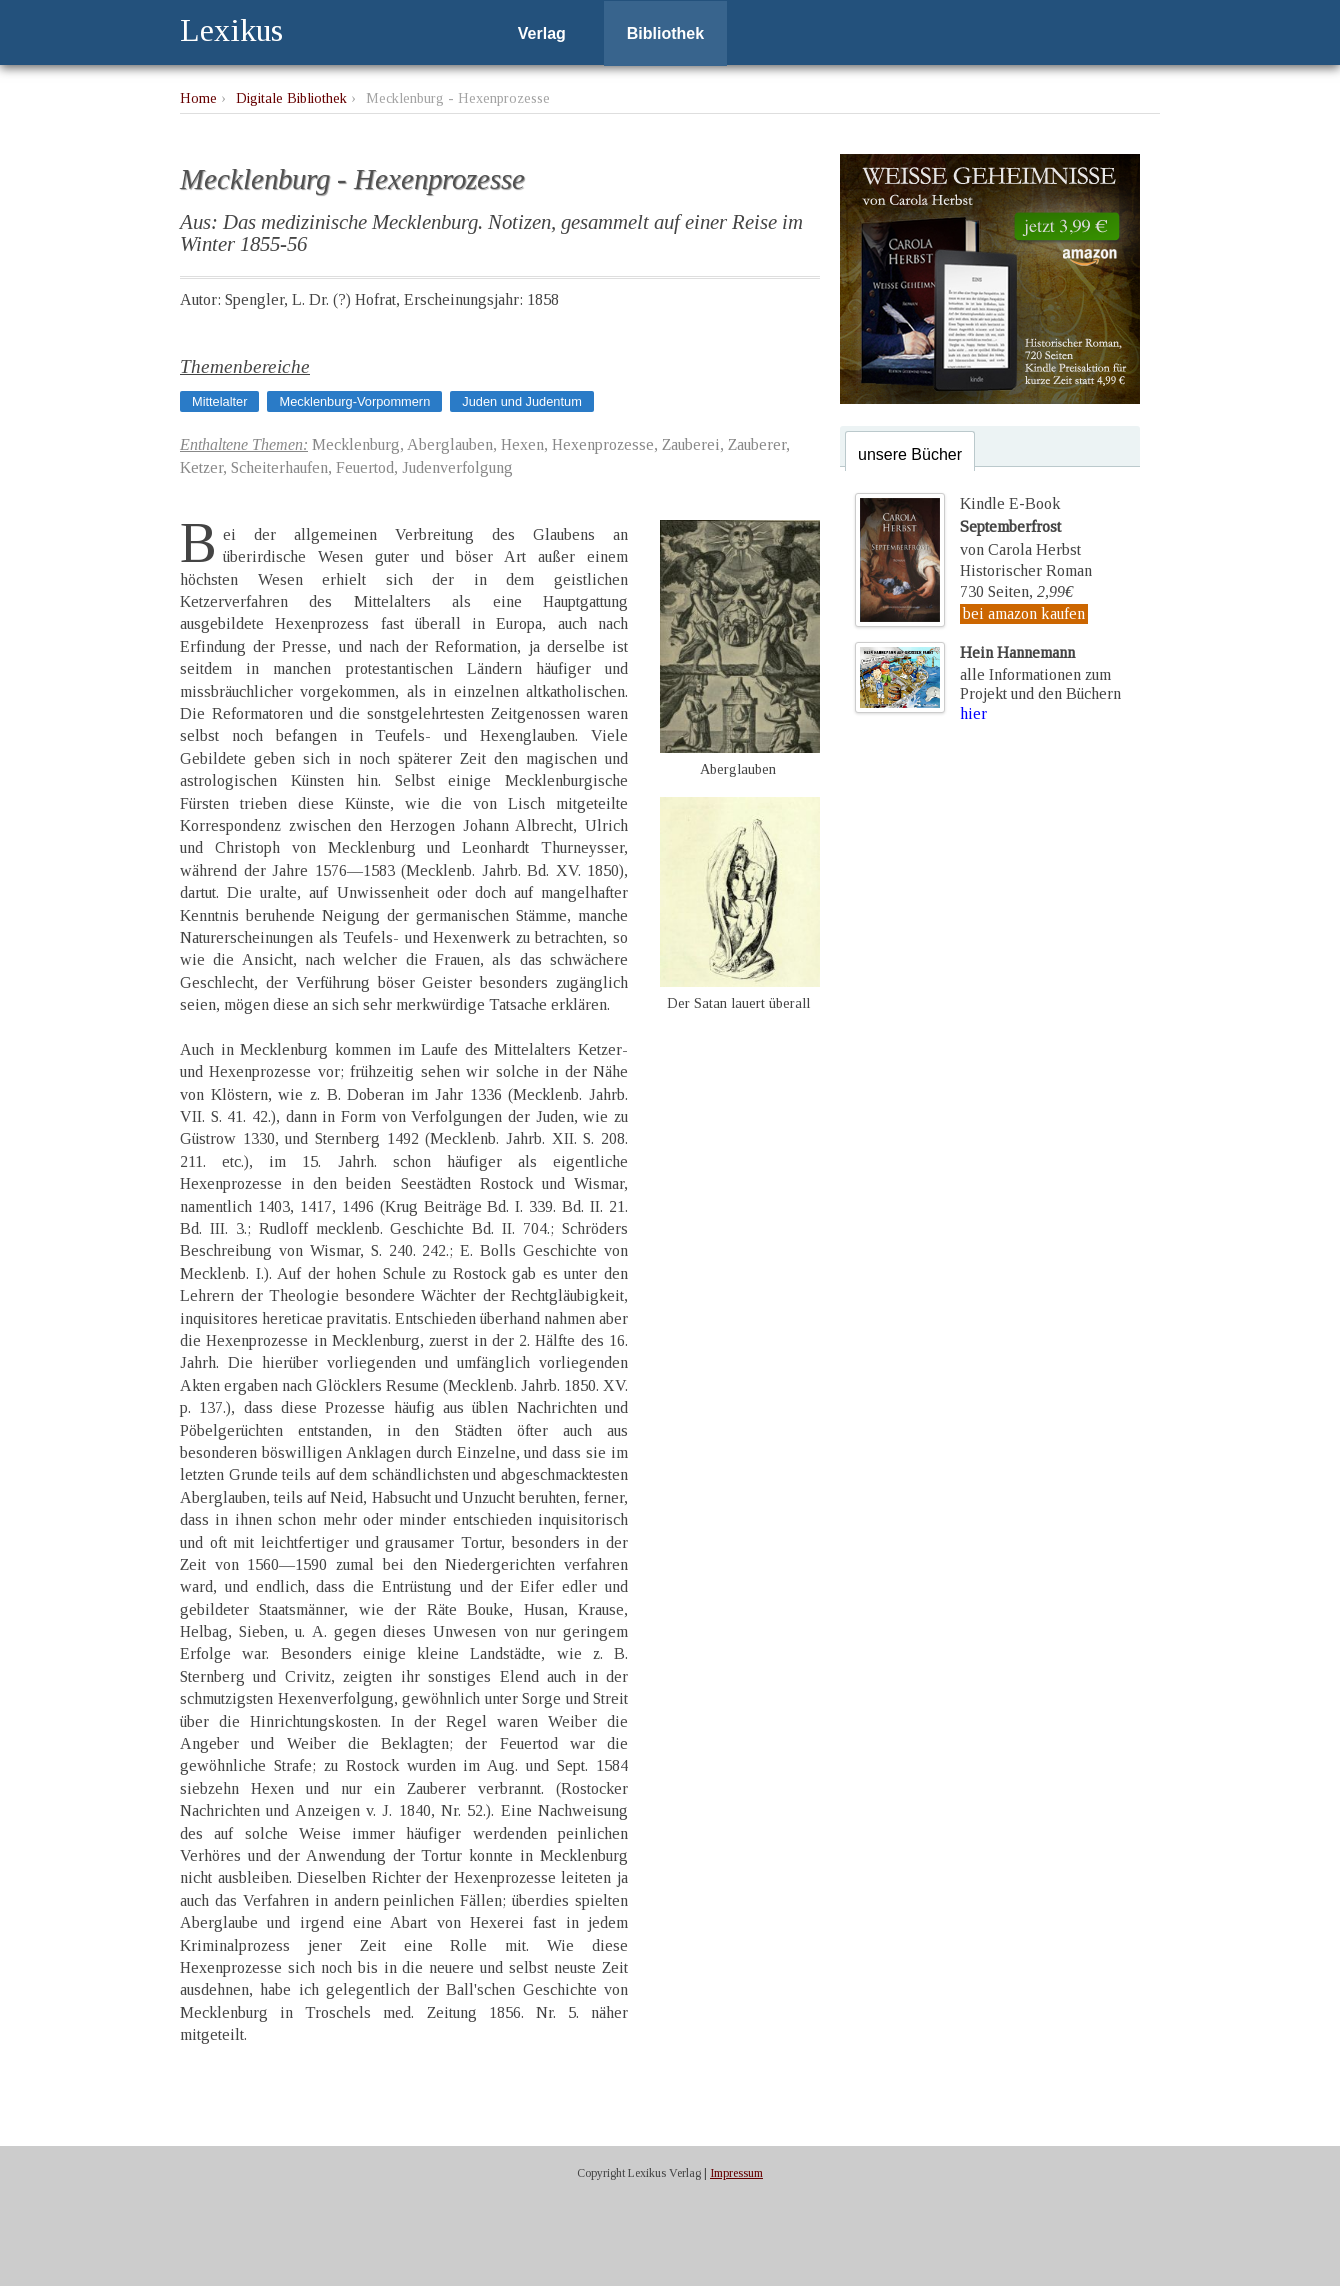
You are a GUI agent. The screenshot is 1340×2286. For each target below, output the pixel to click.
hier (973, 713)
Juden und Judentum (522, 401)
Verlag (542, 33)
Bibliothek (665, 33)
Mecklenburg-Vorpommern (354, 401)
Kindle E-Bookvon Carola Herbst (1020, 526)
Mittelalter (219, 401)
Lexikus (231, 30)
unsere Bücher (910, 454)
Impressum (736, 2173)
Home (198, 98)
